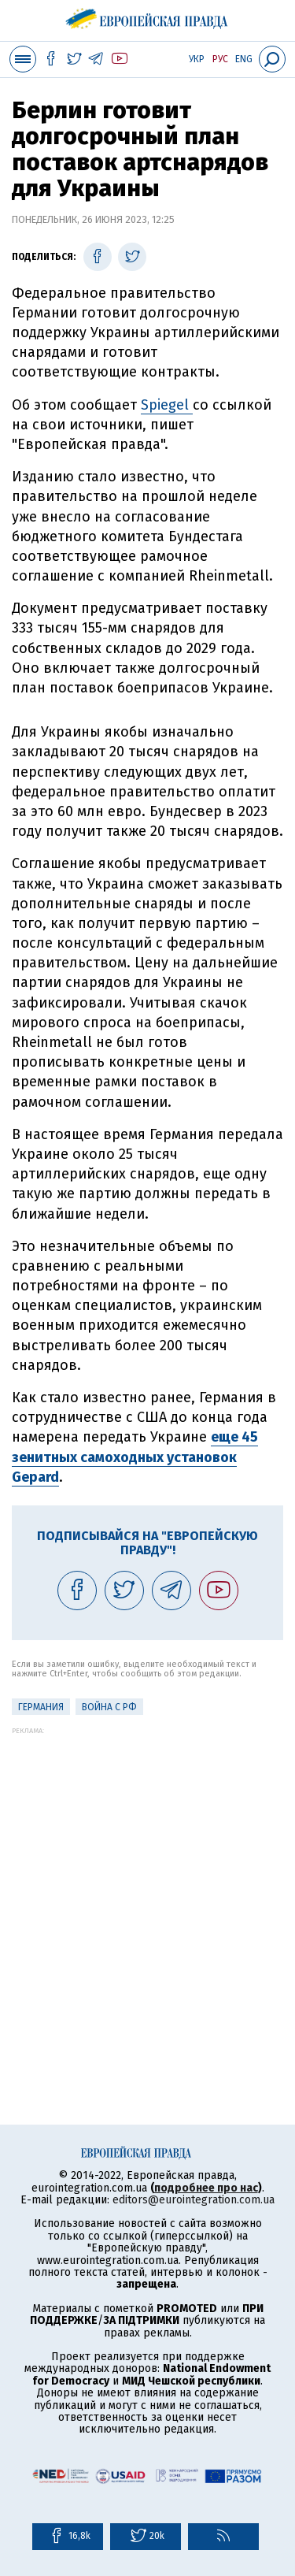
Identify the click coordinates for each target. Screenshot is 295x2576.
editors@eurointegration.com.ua (193, 2200)
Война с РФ (109, 1707)
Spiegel (167, 405)
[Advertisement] (147, 1882)
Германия (41, 1707)
